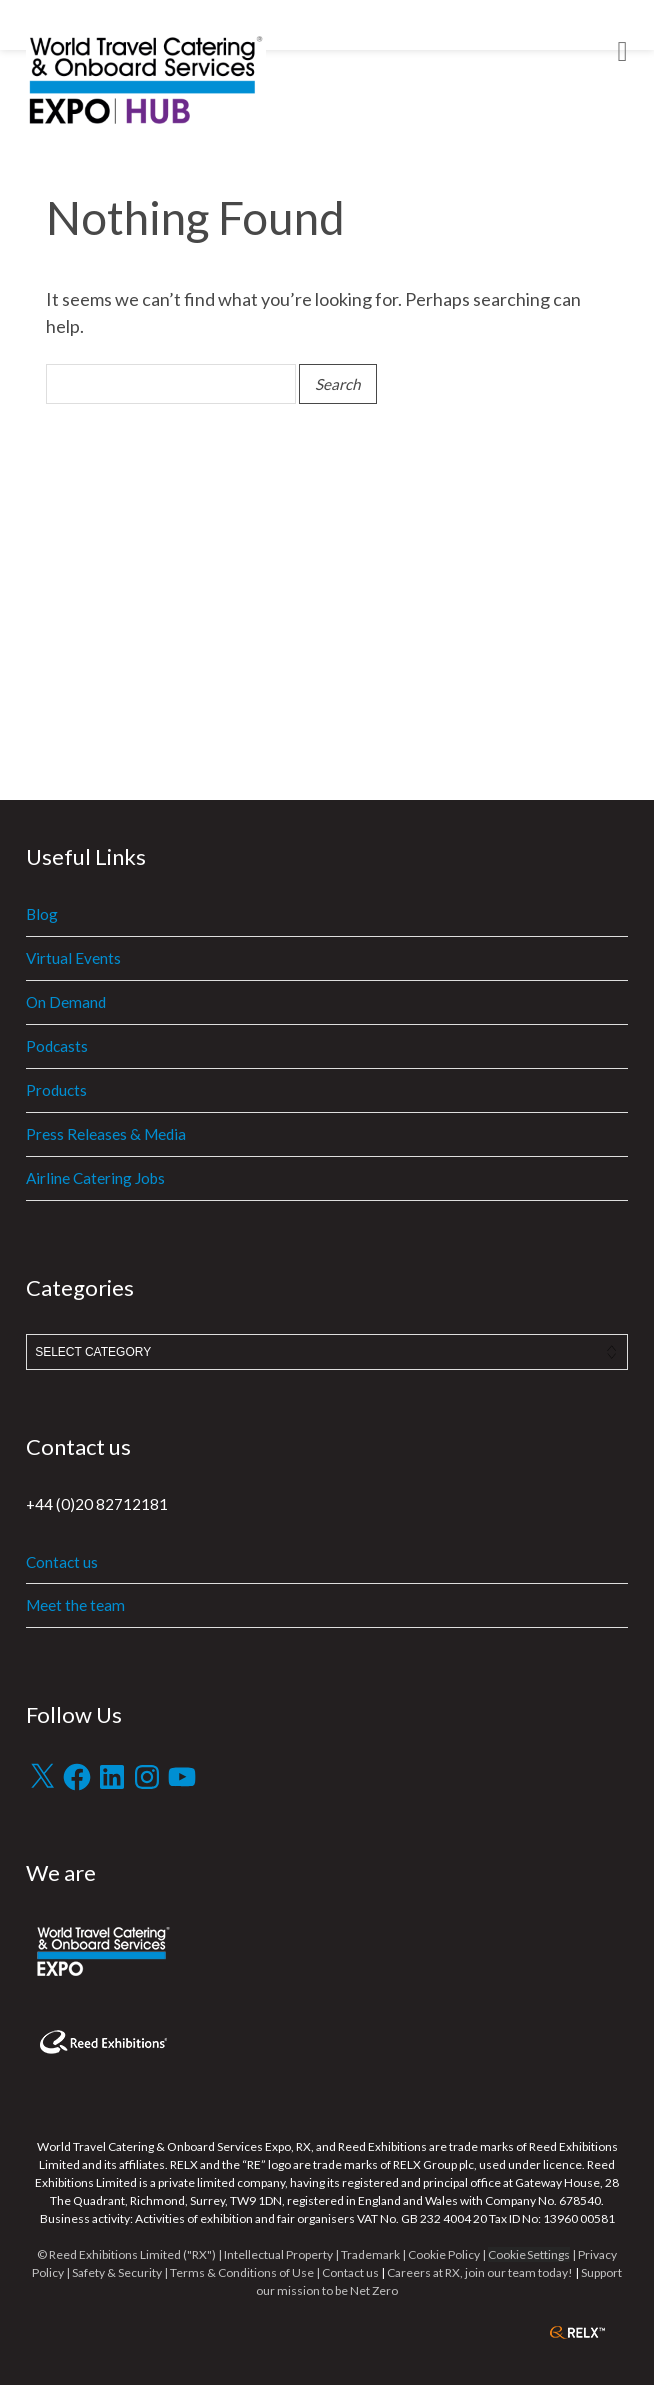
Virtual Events (73, 958)
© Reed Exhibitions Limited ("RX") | (130, 2254)
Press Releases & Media (106, 1134)
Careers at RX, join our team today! (480, 2272)
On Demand (66, 1002)
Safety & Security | (120, 2272)
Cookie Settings (529, 2254)
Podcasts (57, 1046)
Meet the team (75, 1605)
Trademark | (374, 2254)
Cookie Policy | (448, 2254)
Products (56, 1090)
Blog (42, 914)
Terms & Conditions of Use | (246, 2272)
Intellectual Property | (282, 2254)
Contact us (62, 1562)
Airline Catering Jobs (95, 1178)
